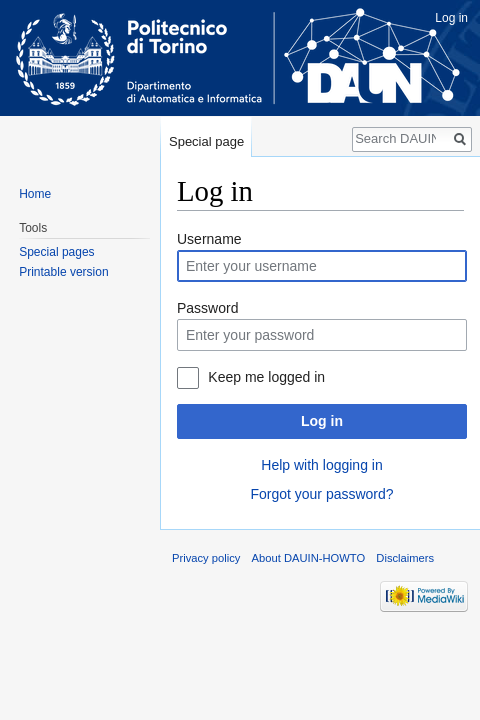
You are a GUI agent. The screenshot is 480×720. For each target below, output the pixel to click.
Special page (206, 141)
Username (209, 239)
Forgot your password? (321, 494)
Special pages (56, 252)
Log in (322, 421)
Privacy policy (206, 558)
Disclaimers (405, 558)
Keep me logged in (266, 377)
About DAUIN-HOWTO (309, 558)
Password (207, 308)
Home (35, 194)
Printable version (63, 272)
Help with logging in (321, 465)
